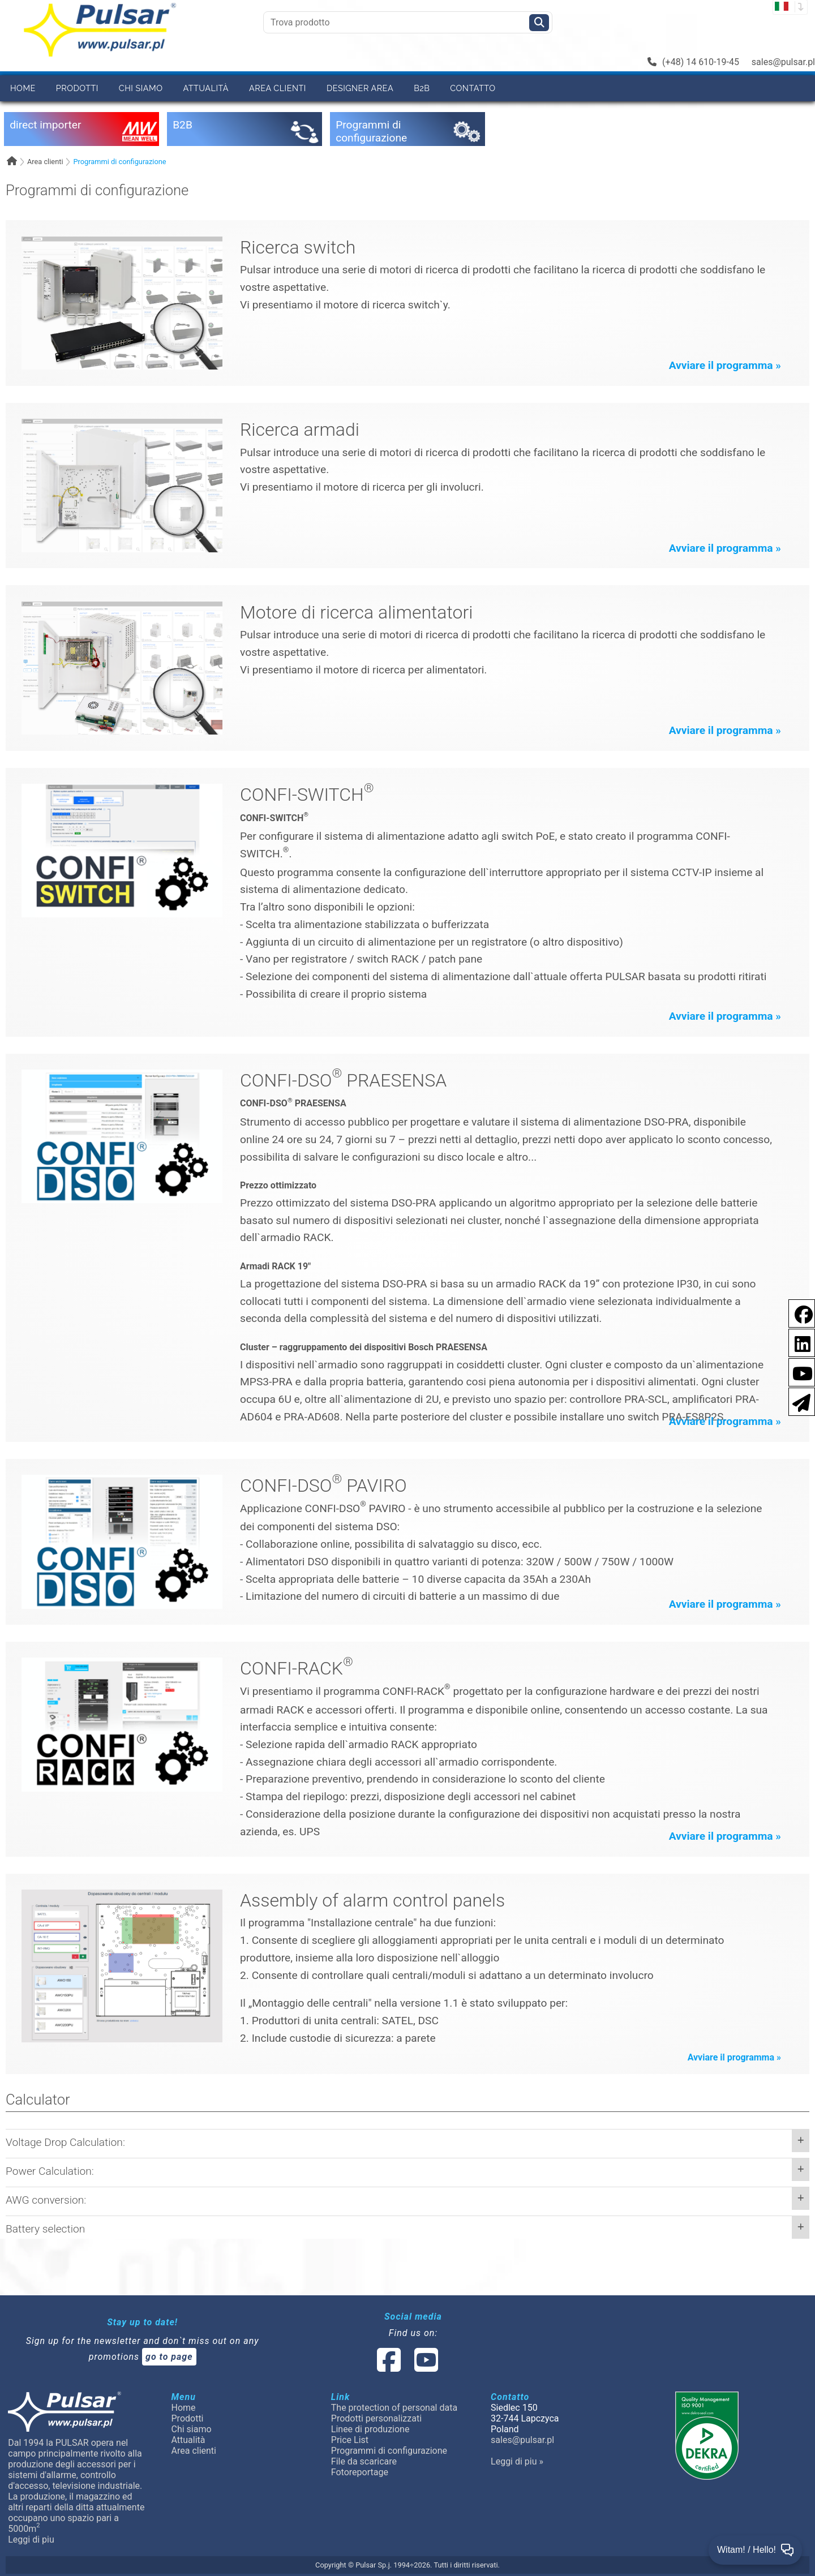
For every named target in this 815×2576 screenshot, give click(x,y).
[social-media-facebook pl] (798, 1312)
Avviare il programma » (725, 365)
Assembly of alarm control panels (372, 1900)
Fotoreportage (359, 2472)
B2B (422, 88)
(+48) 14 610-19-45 (693, 62)
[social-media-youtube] (799, 1371)
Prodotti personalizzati (376, 2418)
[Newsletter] (798, 1401)
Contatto (472, 88)
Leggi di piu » (517, 2461)
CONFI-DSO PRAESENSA (343, 1080)
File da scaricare (364, 2461)
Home (23, 88)
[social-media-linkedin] (797, 1342)
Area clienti (277, 88)
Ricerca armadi (299, 429)
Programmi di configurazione (119, 161)
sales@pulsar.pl (783, 62)
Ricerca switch (297, 247)
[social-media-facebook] (389, 2367)
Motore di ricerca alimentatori (356, 612)
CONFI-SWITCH (307, 794)
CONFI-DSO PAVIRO (323, 1485)
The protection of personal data (394, 2407)
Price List (349, 2440)
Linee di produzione (370, 2429)
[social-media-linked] (406, 2367)
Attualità (206, 88)
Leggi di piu (31, 2539)
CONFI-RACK (296, 1668)
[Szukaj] (539, 22)
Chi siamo (141, 88)
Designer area (360, 88)
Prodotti (77, 88)
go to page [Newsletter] (169, 2356)
